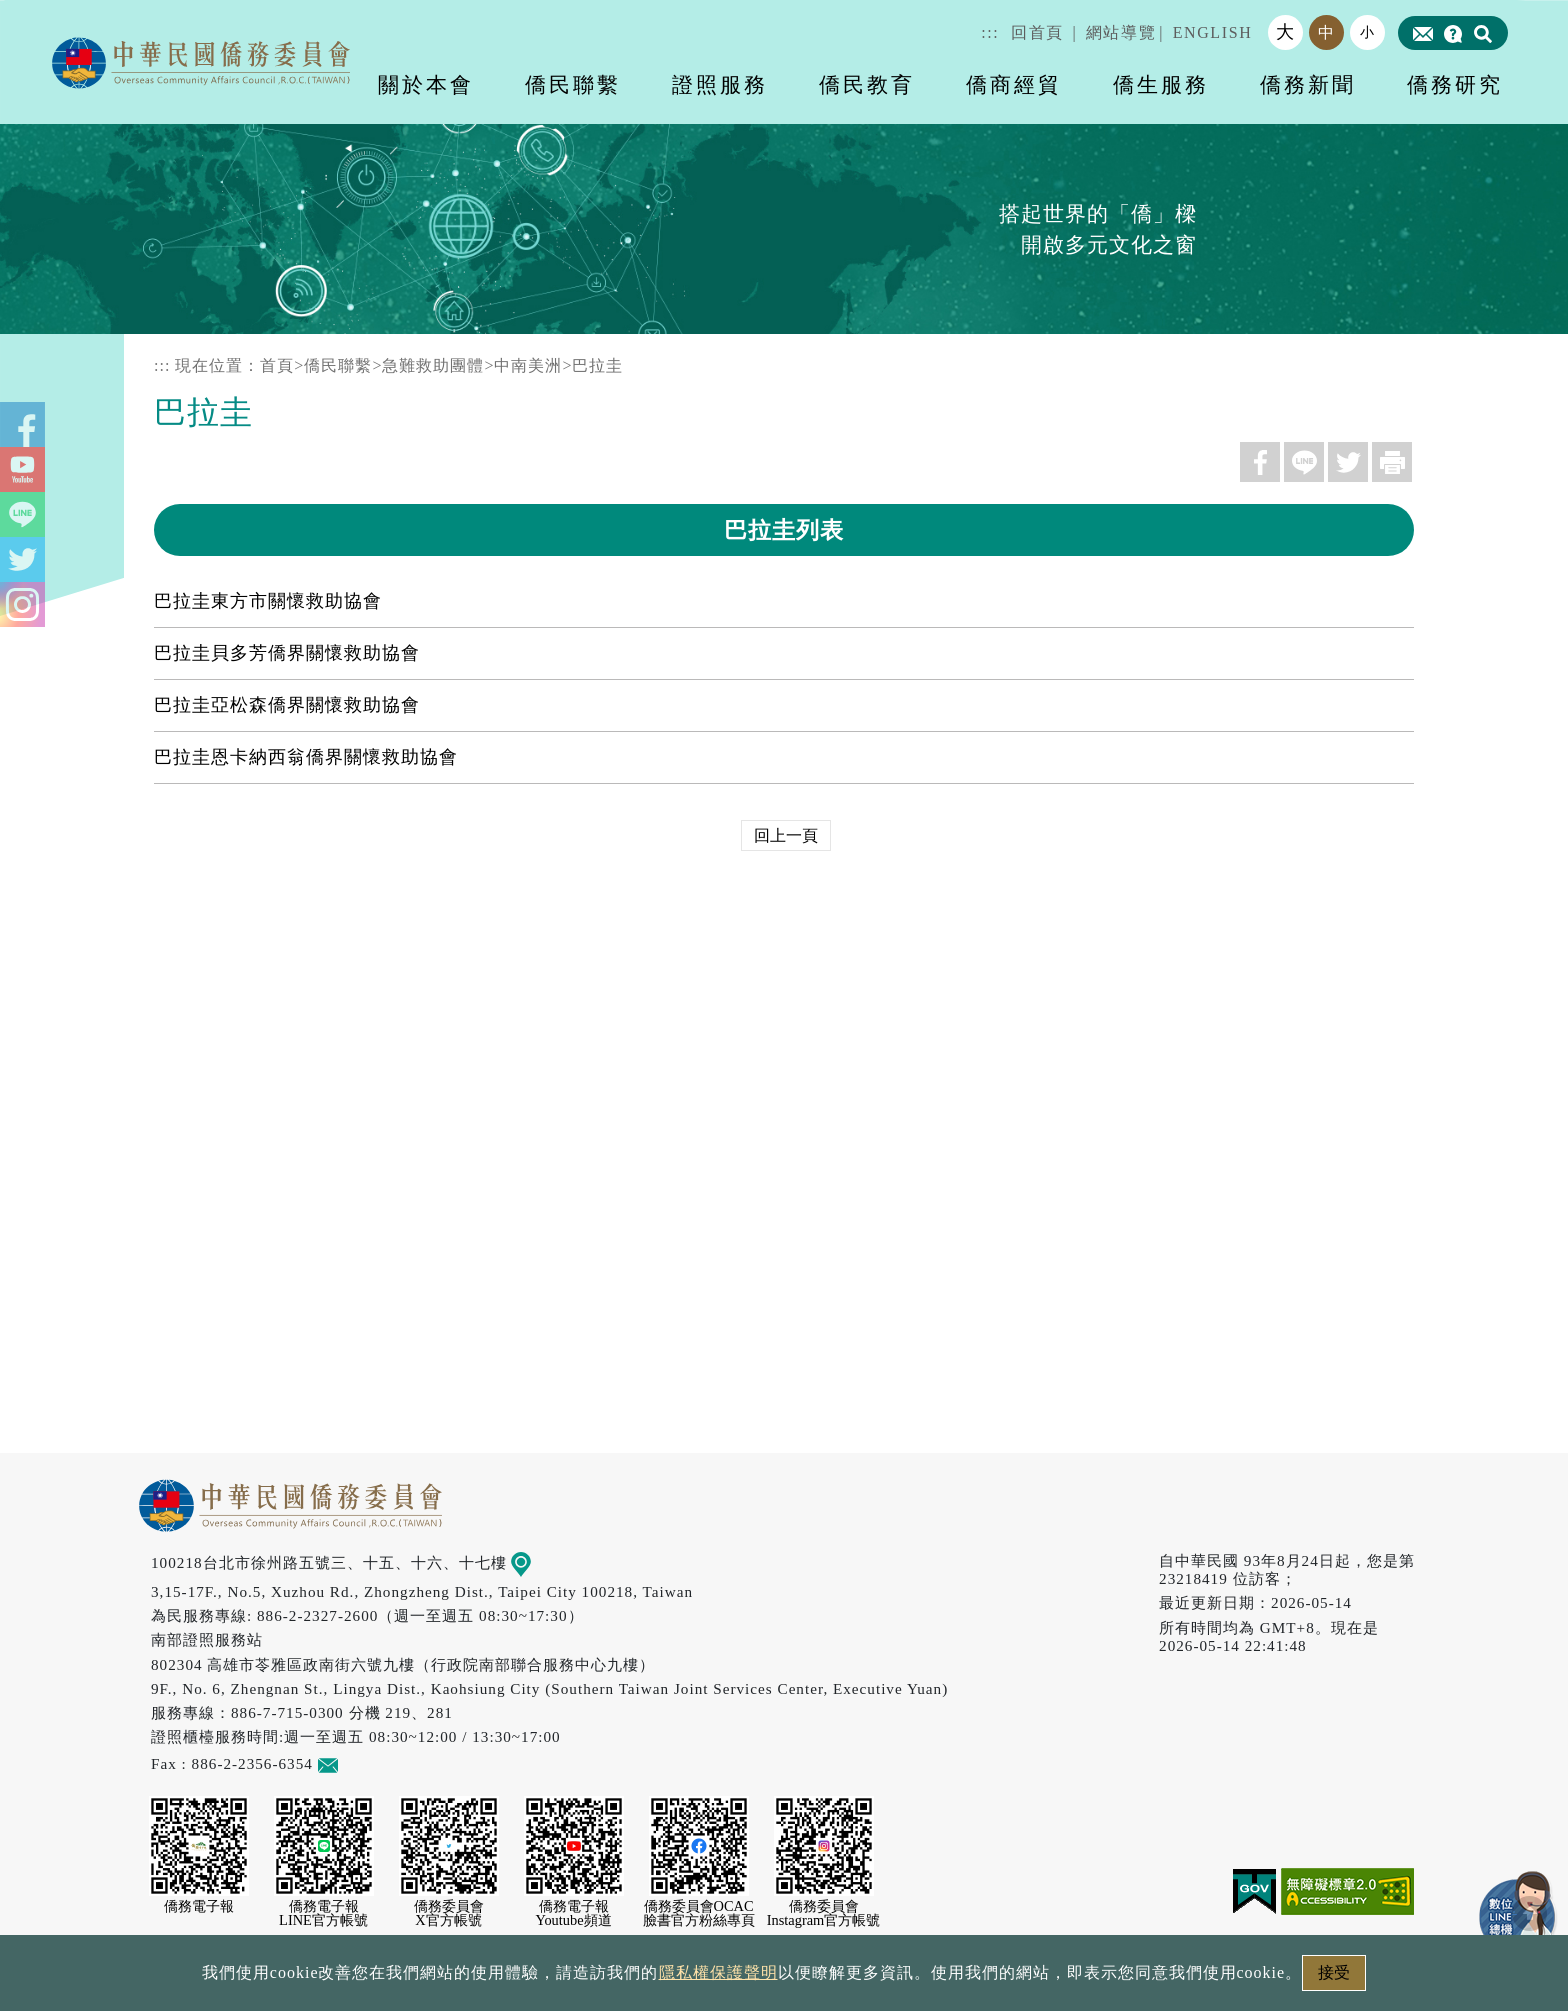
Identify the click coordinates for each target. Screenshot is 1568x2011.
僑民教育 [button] (867, 84)
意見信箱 (357, 1763)
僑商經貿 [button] (1014, 84)
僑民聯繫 (338, 365)
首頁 (277, 365)
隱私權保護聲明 (698, 1978)
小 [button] (1368, 32)
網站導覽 (1121, 32)
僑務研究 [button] (1455, 84)
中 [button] (1327, 32)
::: (990, 32)
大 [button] (1286, 32)
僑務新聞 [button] (1308, 84)
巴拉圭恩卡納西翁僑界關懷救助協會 (306, 757)
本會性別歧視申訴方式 (1051, 1978)
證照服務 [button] (720, 84)
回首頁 (1037, 32)
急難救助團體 (433, 365)
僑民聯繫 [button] (573, 84)
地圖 (535, 1562)
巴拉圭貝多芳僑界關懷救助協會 (287, 653)
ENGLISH (1213, 32)
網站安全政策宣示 (862, 1978)
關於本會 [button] (426, 84)
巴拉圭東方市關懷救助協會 (268, 601)
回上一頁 (786, 835)
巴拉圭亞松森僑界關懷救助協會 (287, 705)
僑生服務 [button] (1161, 84)
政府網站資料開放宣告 (518, 1978)
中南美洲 (528, 365)
